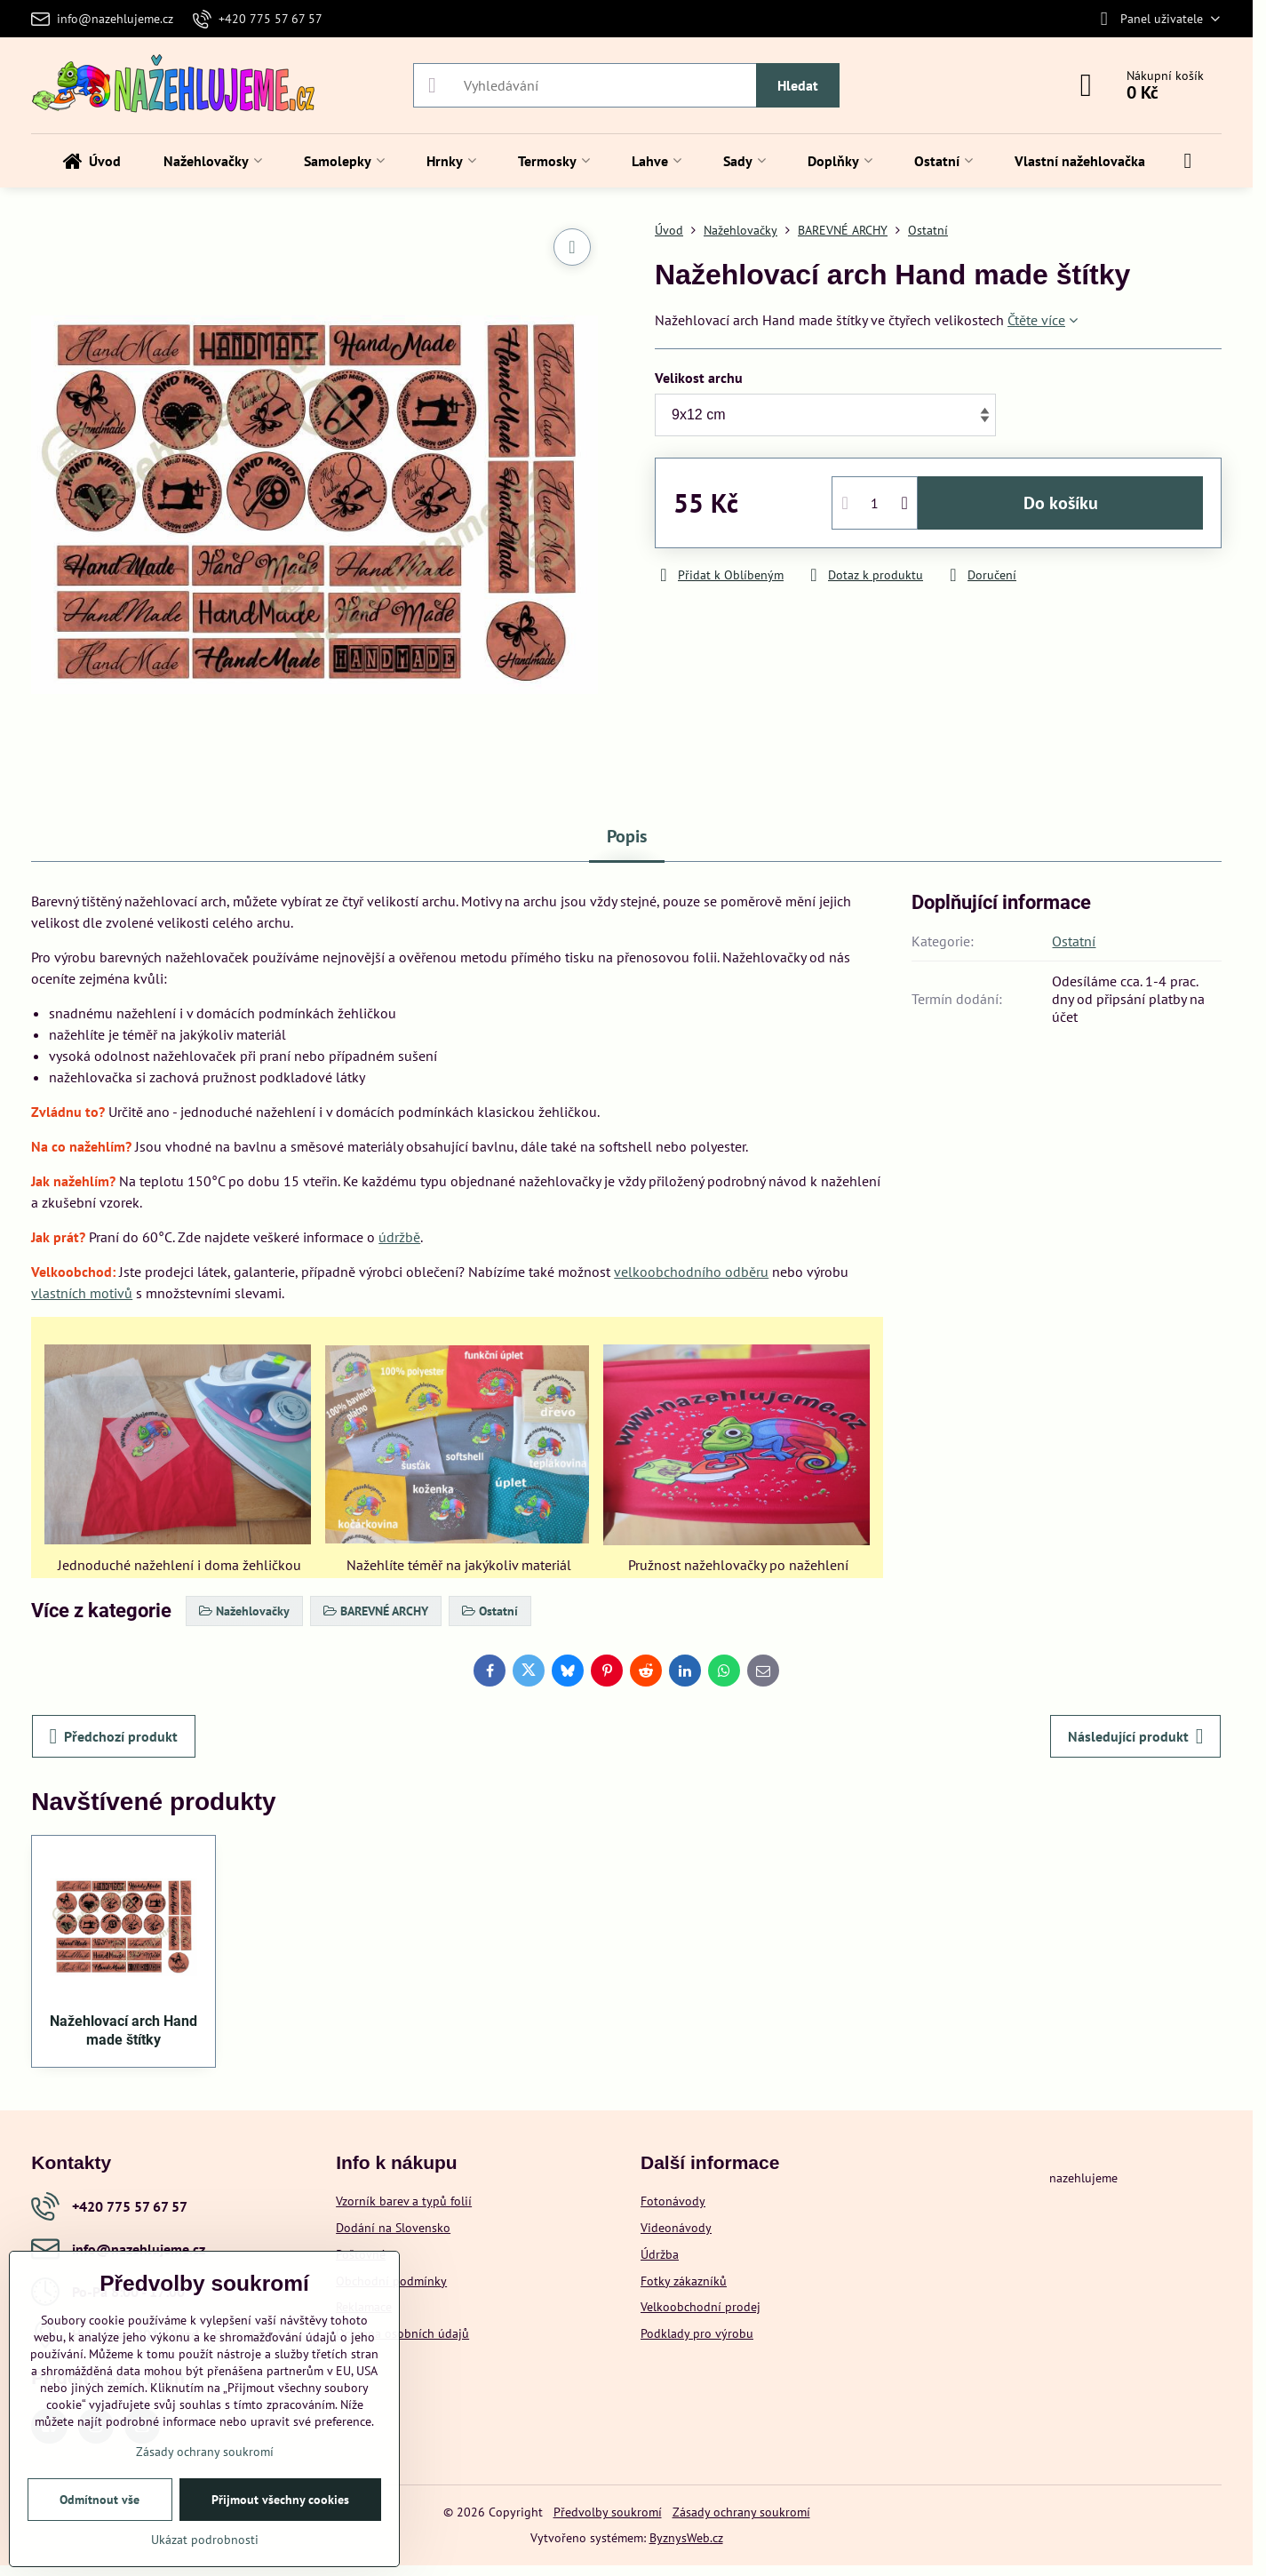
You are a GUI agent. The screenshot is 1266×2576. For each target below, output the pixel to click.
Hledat (797, 85)
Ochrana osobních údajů (402, 2333)
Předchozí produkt (114, 1736)
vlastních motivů (81, 1293)
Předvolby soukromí (607, 2512)
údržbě (399, 1237)
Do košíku (1060, 502)
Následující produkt (1136, 1736)
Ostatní (1073, 941)
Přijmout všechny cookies (280, 2500)
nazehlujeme (1083, 2178)
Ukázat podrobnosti (205, 2540)
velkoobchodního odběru (691, 1271)
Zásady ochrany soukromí (741, 2512)
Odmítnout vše (99, 2500)
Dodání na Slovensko (393, 2228)
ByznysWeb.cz (686, 2538)
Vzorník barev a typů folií (404, 2201)
